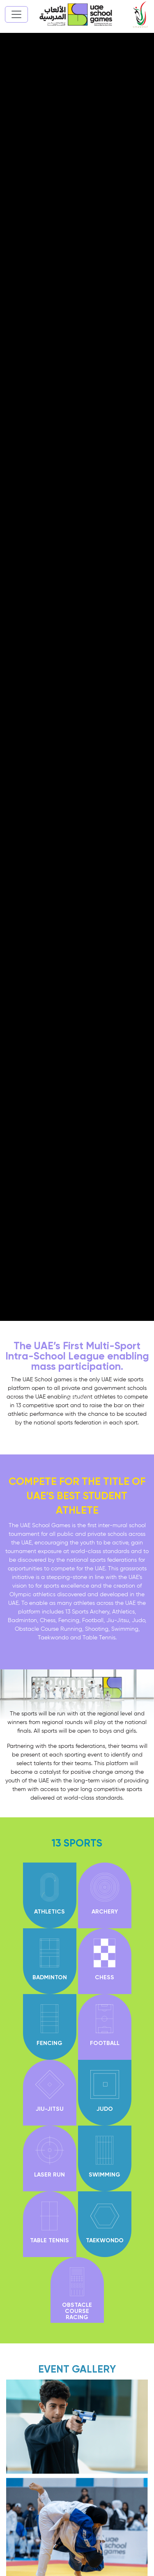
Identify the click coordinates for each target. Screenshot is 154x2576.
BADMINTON (49, 1977)
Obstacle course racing (77, 2311)
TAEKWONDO (105, 2241)
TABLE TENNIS (49, 2241)
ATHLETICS (49, 1912)
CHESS (104, 1977)
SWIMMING (104, 2175)
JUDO (105, 2109)
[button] (77, 1404)
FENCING (49, 2043)
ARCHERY (105, 1912)
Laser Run (49, 2175)
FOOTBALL (105, 2043)
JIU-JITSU (50, 2109)
